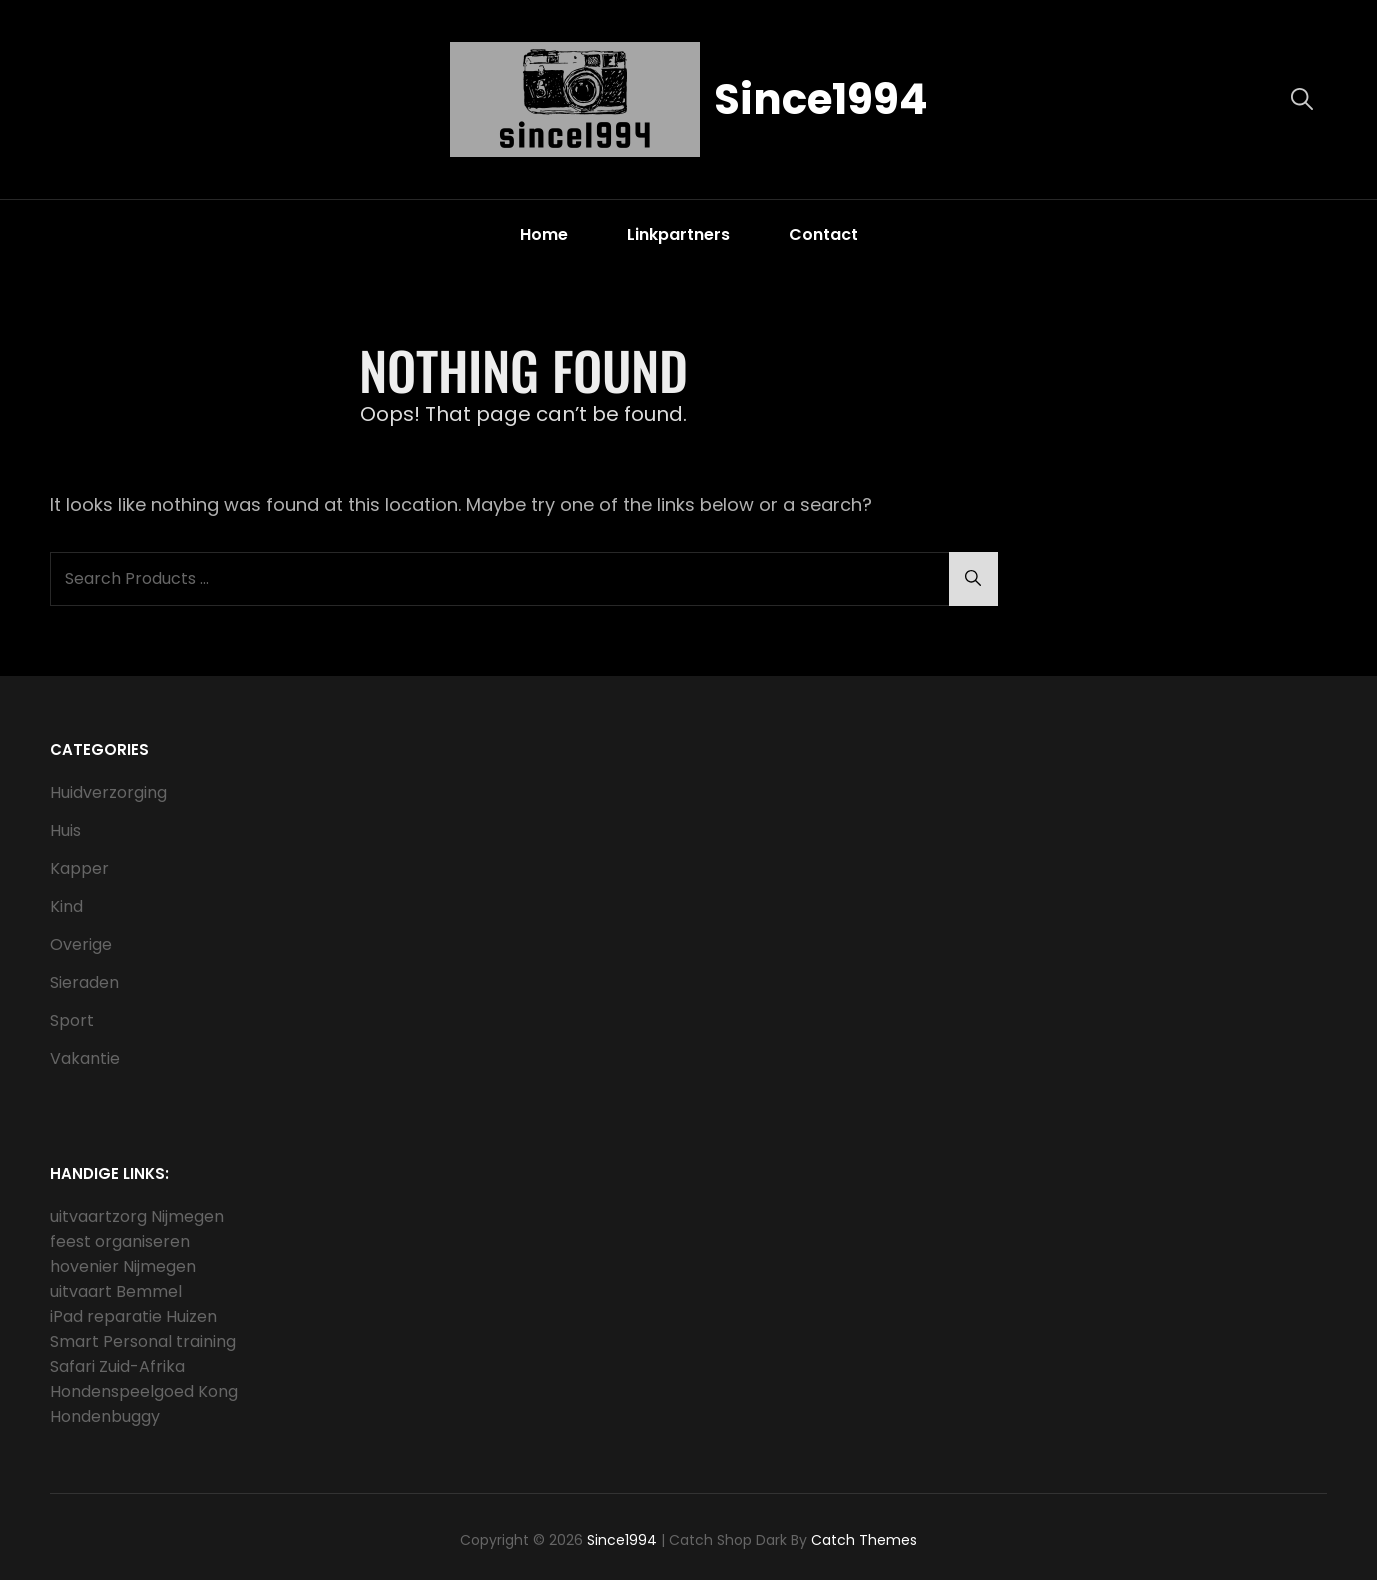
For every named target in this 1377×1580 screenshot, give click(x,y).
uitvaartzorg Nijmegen (137, 1216)
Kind (66, 906)
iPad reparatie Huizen (133, 1316)
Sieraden (84, 982)
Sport (72, 1020)
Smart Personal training (143, 1341)
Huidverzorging (108, 792)
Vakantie (85, 1058)
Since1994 (821, 99)
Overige (81, 944)
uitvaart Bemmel (116, 1291)
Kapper (79, 868)
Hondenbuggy (105, 1416)
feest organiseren (120, 1241)
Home (544, 234)
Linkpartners (678, 234)
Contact (823, 234)
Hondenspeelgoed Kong (144, 1391)
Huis (65, 830)
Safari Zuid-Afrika (117, 1366)
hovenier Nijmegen (123, 1266)
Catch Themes (864, 1540)
